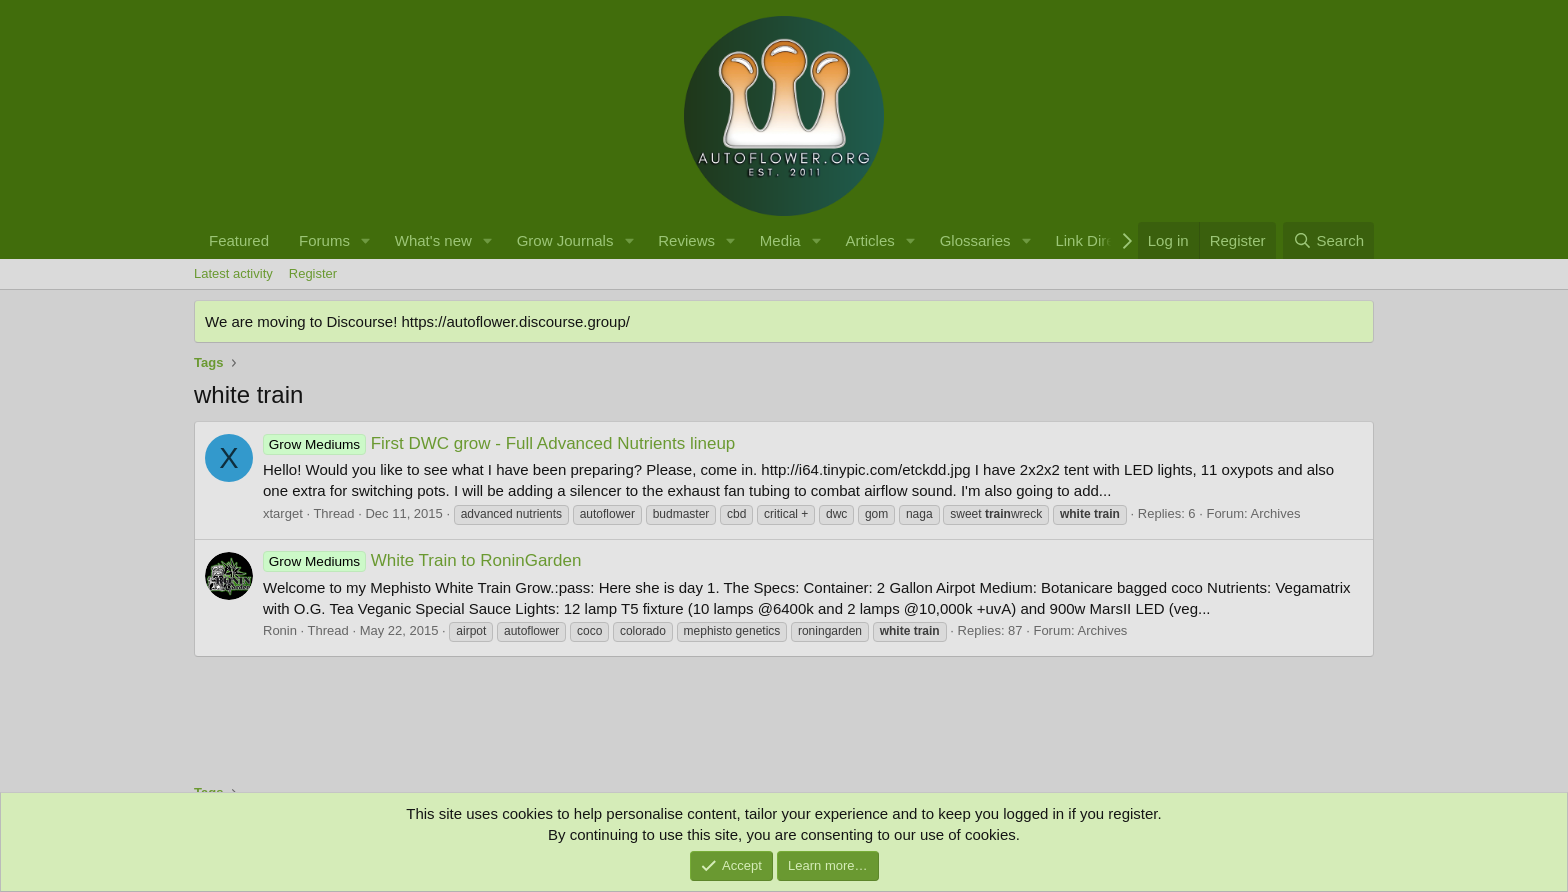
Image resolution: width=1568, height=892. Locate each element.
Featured (239, 240)
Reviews (686, 240)
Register (313, 273)
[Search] (1328, 240)
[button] (366, 240)
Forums (324, 240)
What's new (433, 240)
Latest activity (233, 273)
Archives (1276, 513)
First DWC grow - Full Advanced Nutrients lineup (499, 443)
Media (780, 240)
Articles (870, 240)
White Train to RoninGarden (422, 560)
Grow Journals (565, 240)
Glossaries (975, 240)
